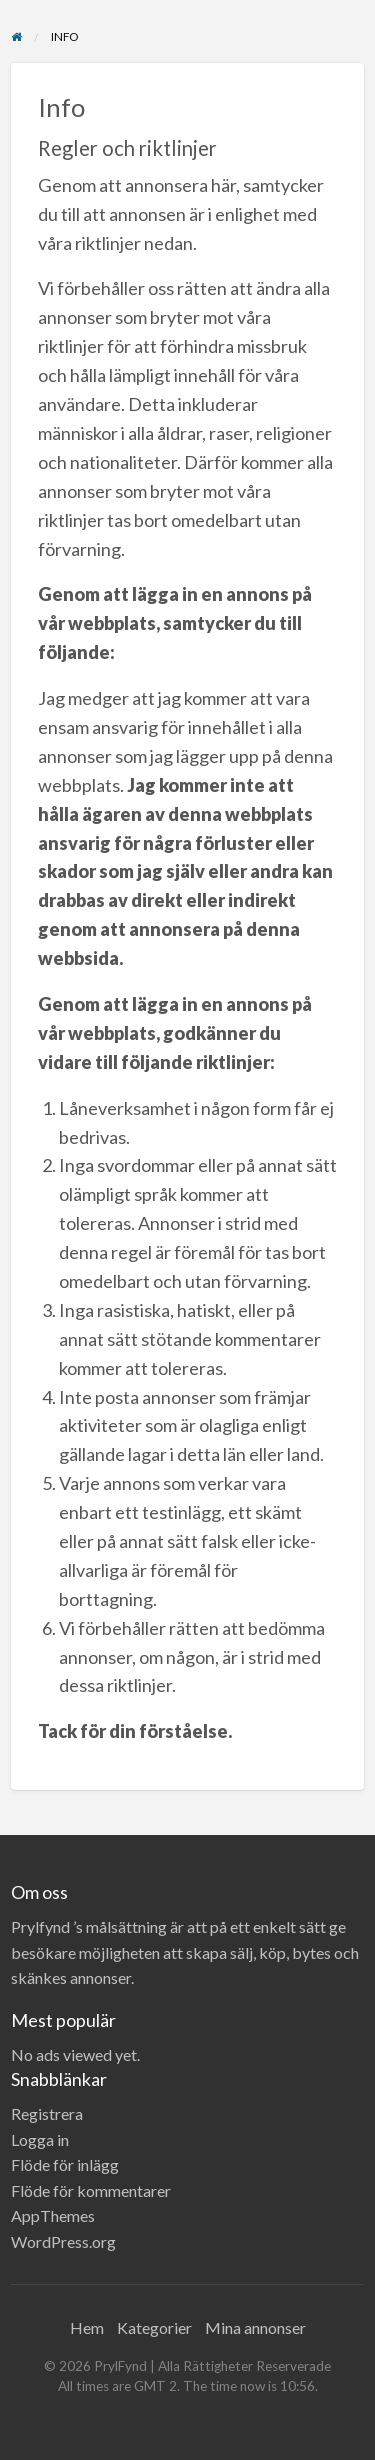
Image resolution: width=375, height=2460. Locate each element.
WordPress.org (63, 2241)
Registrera (47, 2113)
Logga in (40, 2139)
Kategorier (154, 2327)
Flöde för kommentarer (91, 2190)
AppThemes (53, 2215)
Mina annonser (255, 2327)
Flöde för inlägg (65, 2164)
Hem (87, 2327)
